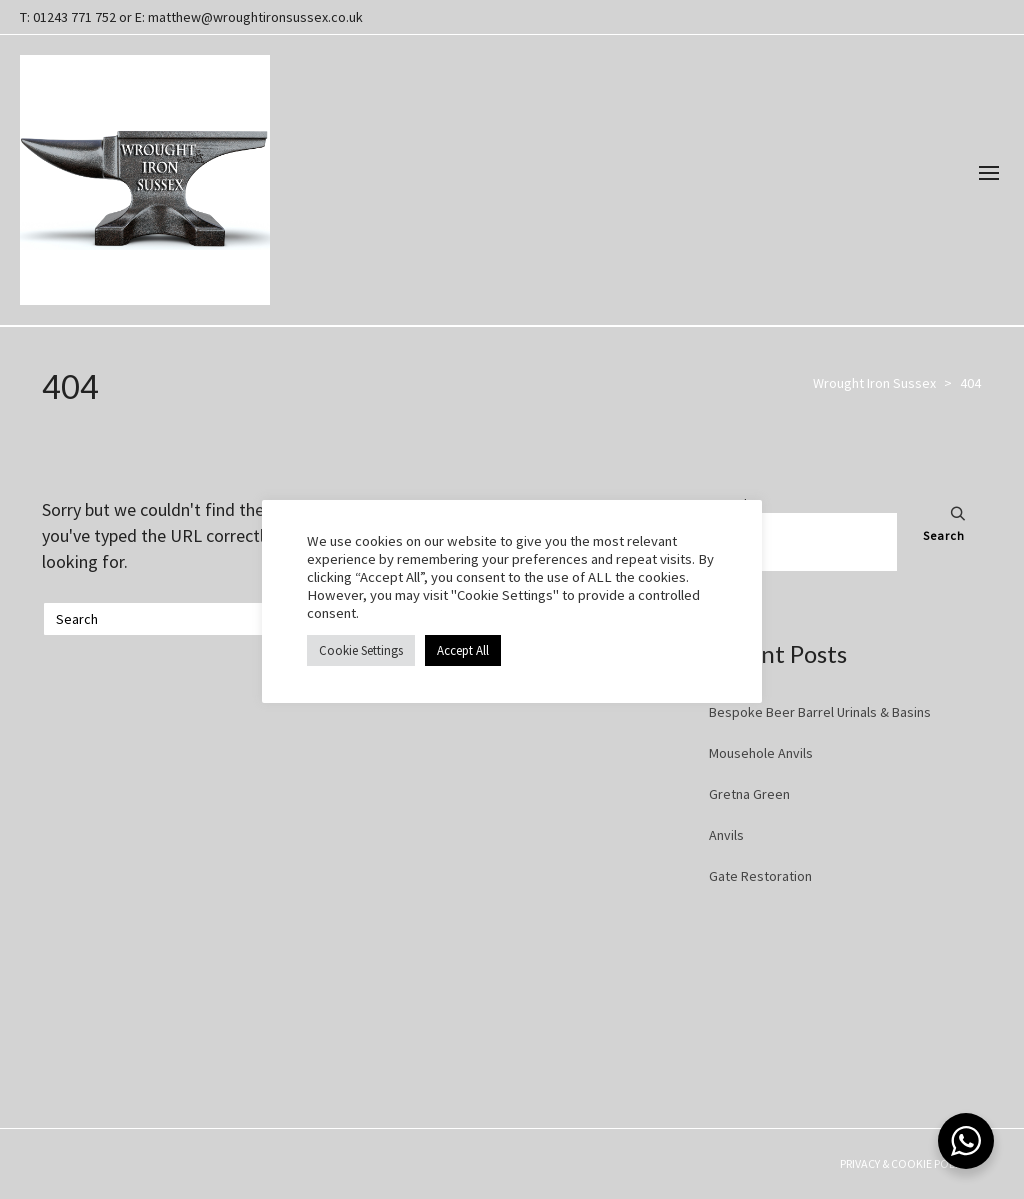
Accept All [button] (463, 650)
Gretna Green (749, 794)
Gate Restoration (760, 876)
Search (944, 535)
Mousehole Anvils (761, 753)
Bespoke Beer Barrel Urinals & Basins (820, 712)
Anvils (726, 835)
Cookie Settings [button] (361, 650)
